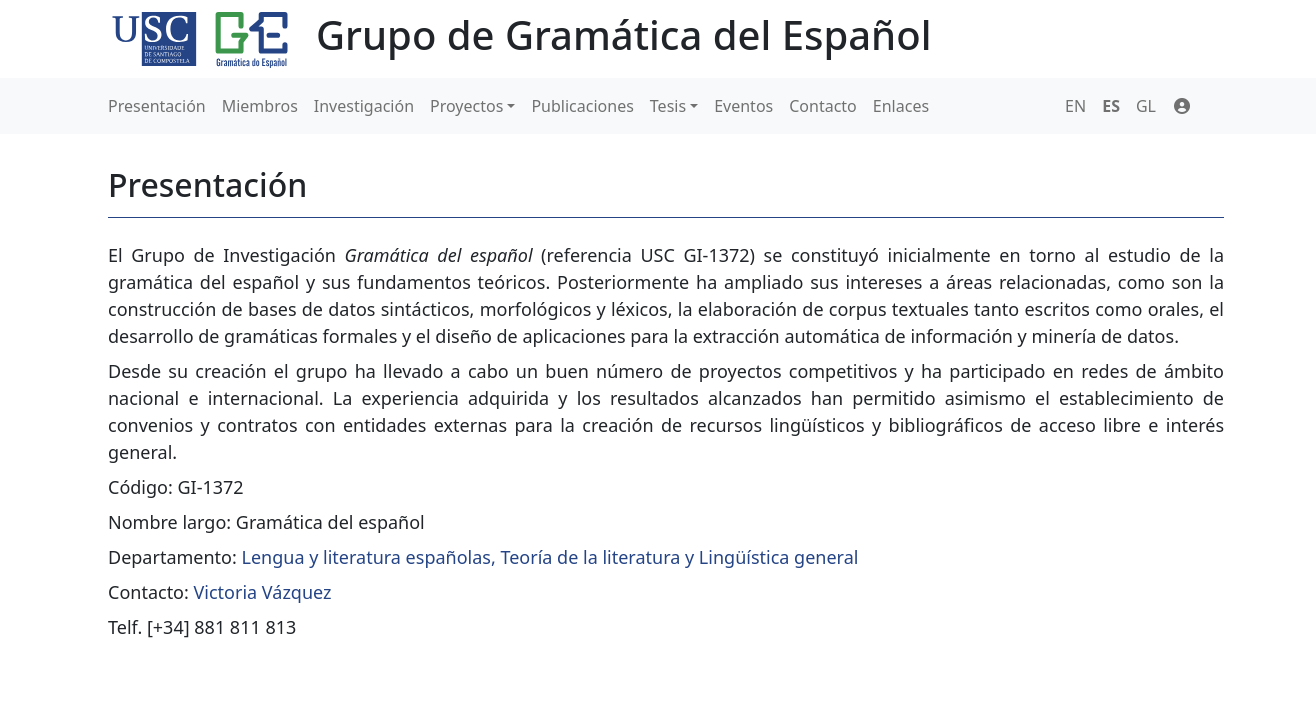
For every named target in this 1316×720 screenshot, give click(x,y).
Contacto (823, 106)
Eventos (743, 106)
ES (1111, 106)
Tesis (668, 106)
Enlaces (901, 106)
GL (1146, 106)
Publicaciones (582, 106)
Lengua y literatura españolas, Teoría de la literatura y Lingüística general (550, 557)
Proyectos (466, 106)
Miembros (260, 106)
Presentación (157, 106)
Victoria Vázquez (263, 592)
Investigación (364, 106)
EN (1075, 106)
